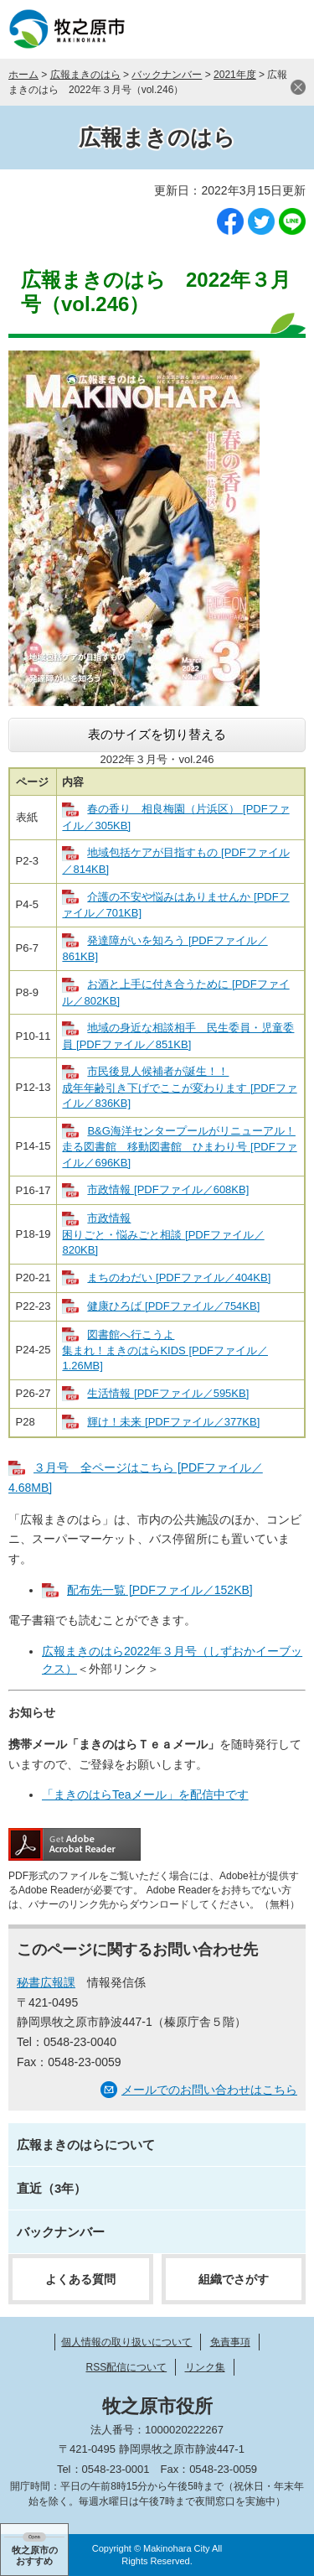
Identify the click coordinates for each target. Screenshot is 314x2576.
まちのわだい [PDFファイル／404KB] (178, 1277)
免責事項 (230, 2342)
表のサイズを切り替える (157, 734)
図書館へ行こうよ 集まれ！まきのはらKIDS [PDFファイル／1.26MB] (165, 1350)
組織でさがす (233, 2279)
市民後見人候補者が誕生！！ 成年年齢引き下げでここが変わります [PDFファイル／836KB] (179, 1087)
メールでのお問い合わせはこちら (209, 2089)
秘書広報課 (46, 1982)
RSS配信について (126, 2367)
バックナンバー (166, 74)
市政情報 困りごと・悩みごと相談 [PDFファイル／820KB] (163, 1234)
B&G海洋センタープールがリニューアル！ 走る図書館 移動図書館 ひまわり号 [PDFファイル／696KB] (179, 1146)
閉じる (298, 87)
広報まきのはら (85, 74)
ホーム (23, 74)
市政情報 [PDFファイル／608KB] (168, 1189)
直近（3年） (51, 2188)
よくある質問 (80, 2279)
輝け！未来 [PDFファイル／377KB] (173, 1421)
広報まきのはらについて (86, 2144)
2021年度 (235, 74)
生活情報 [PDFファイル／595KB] (168, 1393)
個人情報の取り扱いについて (126, 2342)
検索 (243, 29)
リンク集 (205, 2367)
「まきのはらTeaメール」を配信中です (145, 1794)
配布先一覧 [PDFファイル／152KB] (160, 1590)
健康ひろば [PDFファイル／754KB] (173, 1306)
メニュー (285, 29)
